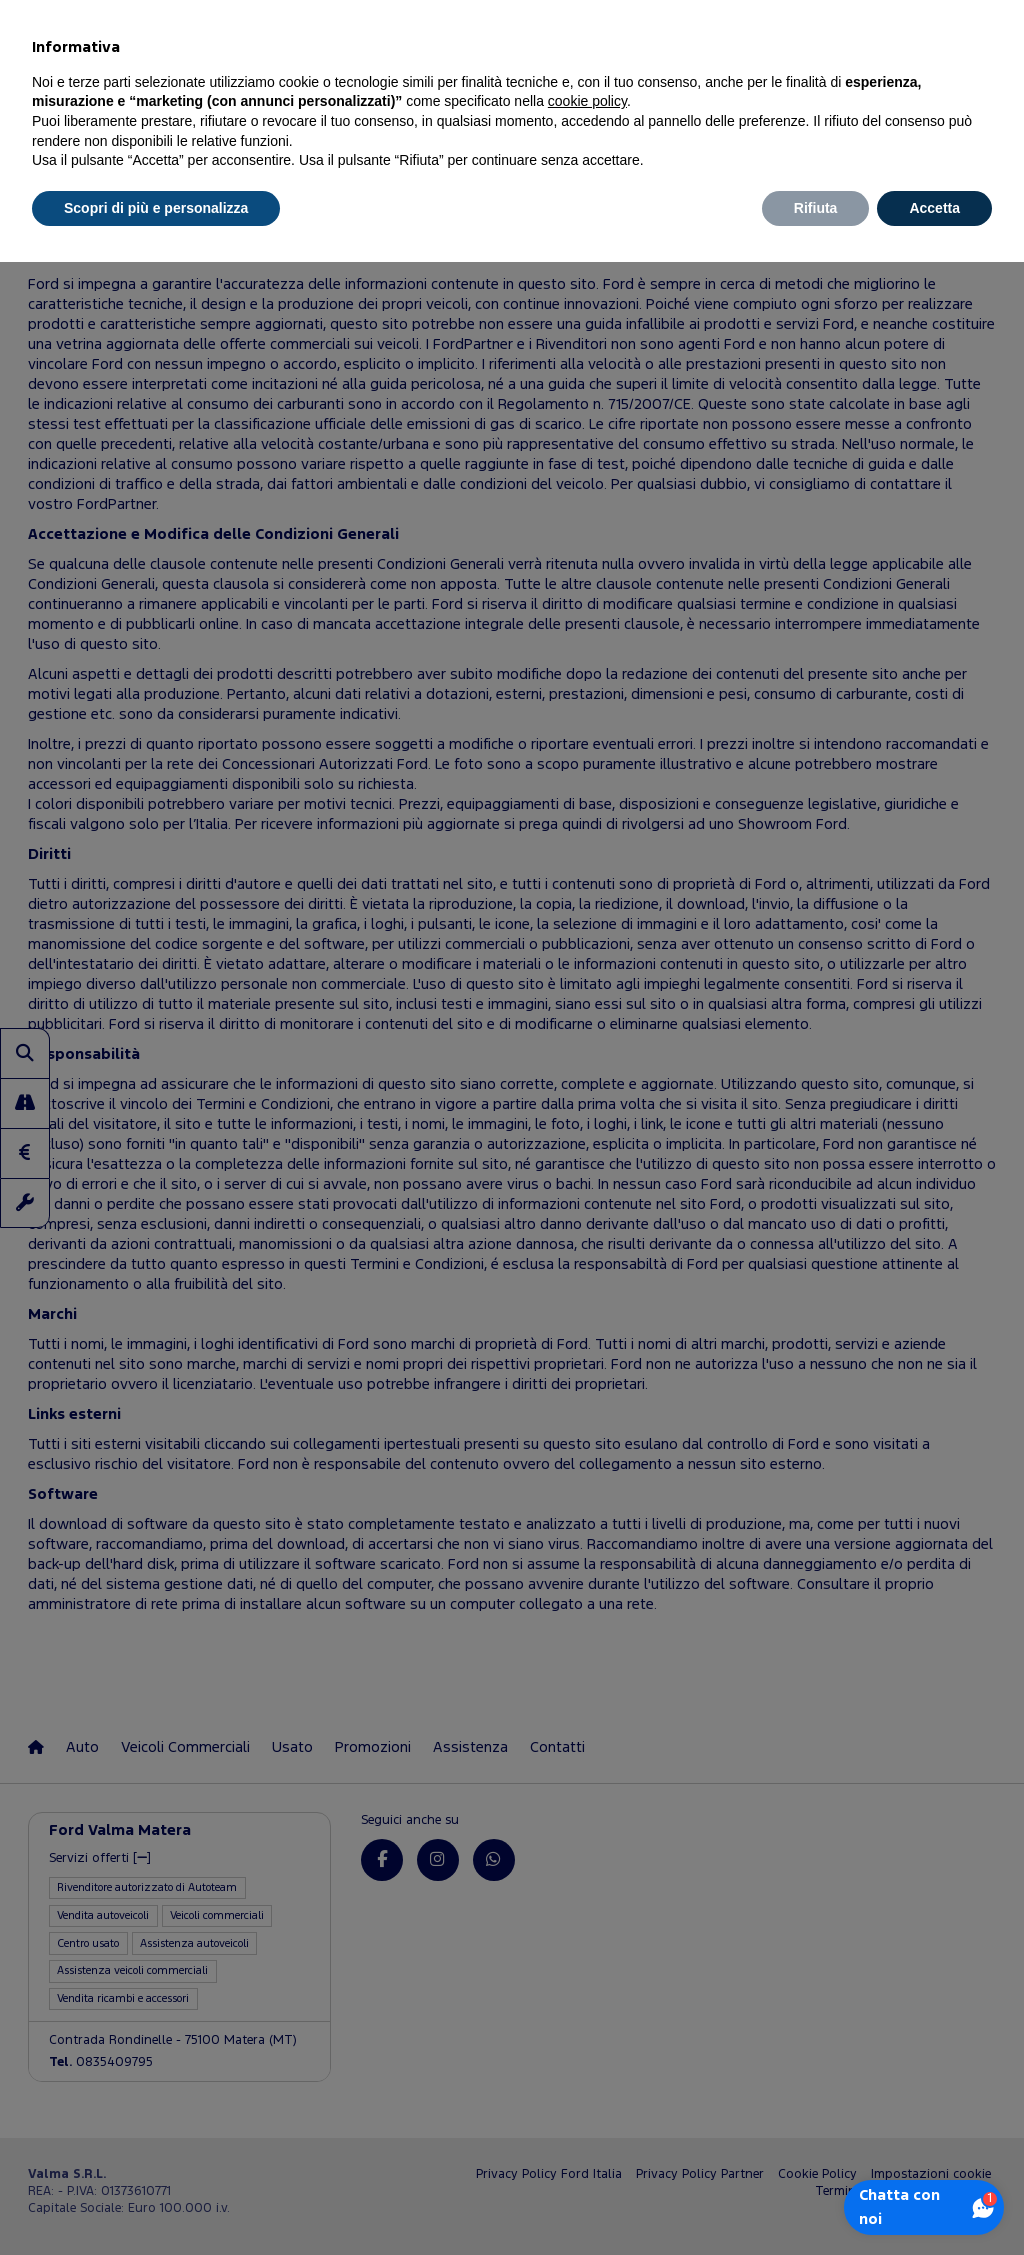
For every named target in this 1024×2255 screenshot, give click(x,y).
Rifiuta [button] (816, 208)
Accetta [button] (934, 208)
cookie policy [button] (587, 101)
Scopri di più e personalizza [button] (156, 208)
